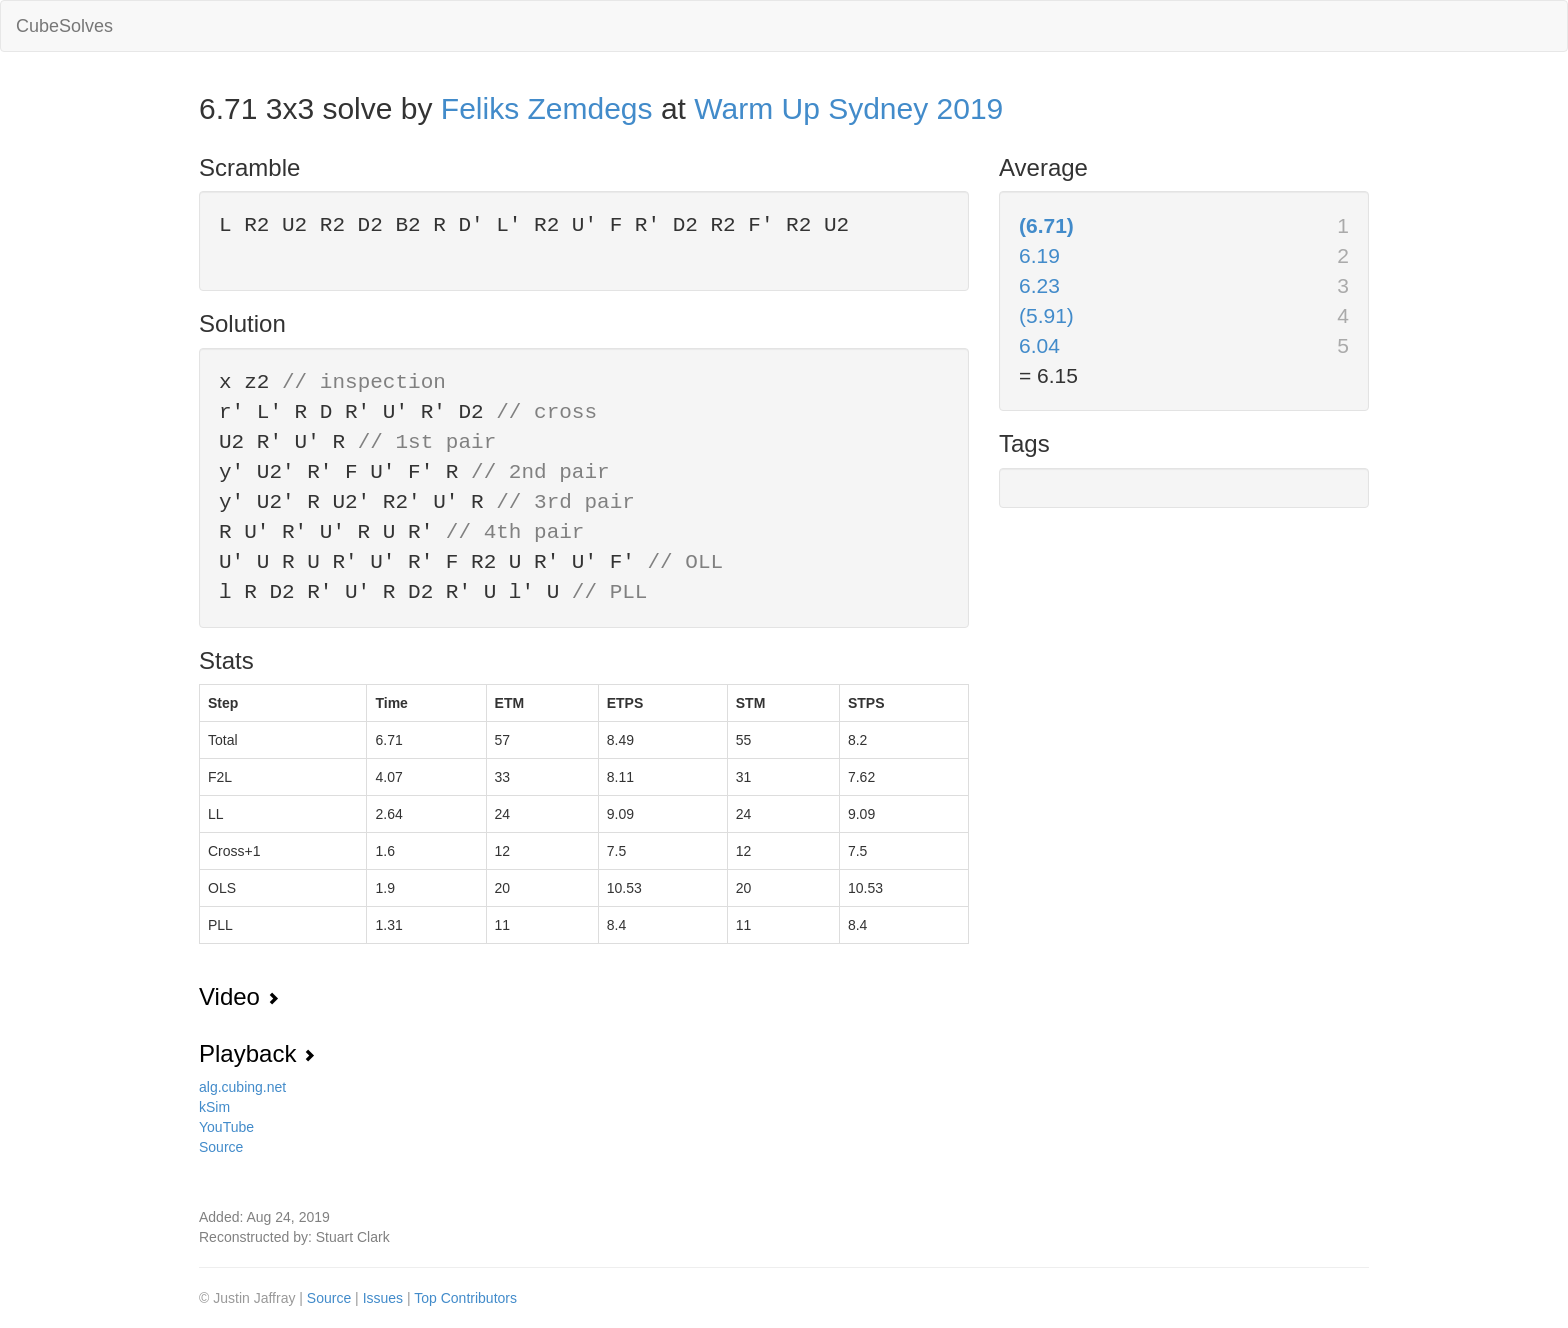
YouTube (226, 1127)
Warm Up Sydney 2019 (848, 108)
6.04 (1039, 345)
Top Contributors (465, 1298)
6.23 (1039, 285)
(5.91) (1046, 315)
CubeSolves (64, 26)
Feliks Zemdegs (547, 108)
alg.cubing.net (242, 1087)
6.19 (1039, 255)
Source (221, 1147)
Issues (385, 1298)
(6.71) (1046, 225)
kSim (214, 1107)
